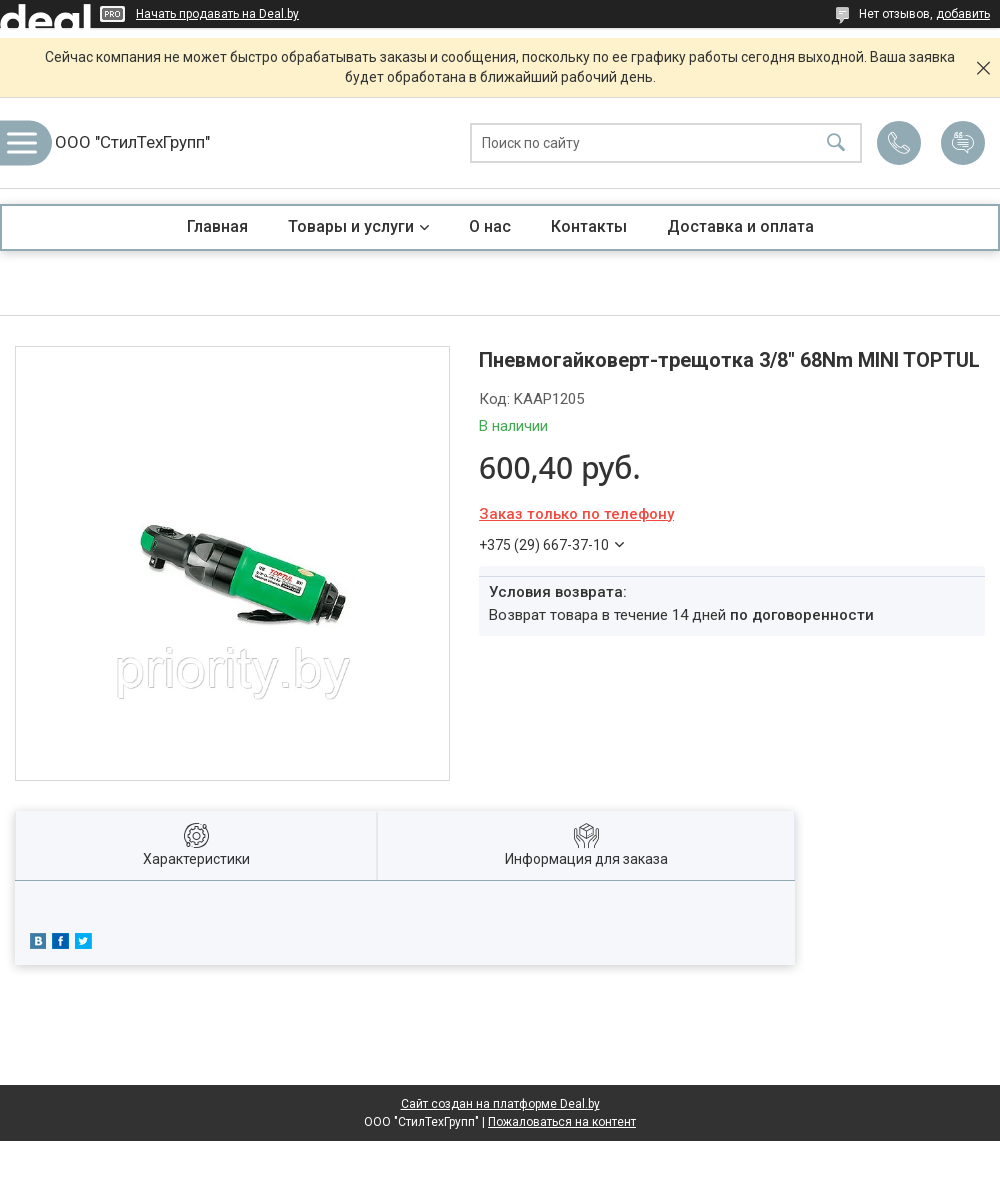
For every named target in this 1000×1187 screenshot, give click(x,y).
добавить (963, 14)
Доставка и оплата (740, 226)
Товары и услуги (351, 226)
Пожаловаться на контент (562, 1122)
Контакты (589, 226)
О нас (490, 226)
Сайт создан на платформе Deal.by (500, 1104)
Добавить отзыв (963, 143)
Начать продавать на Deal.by (217, 14)
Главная (217, 226)
